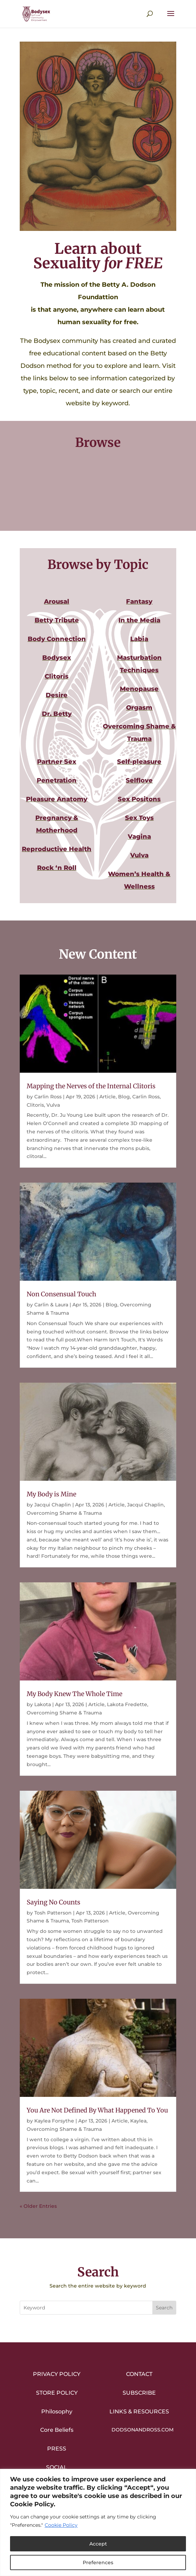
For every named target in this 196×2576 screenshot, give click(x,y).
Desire (57, 695)
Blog (124, 1096)
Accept (98, 2544)
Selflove (139, 780)
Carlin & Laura (51, 1305)
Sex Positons (139, 799)
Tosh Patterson (53, 1913)
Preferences (98, 2562)
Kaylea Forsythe (54, 2121)
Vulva (139, 855)
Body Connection (57, 639)
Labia (139, 639)
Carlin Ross (48, 1096)
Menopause (139, 689)
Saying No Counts (53, 1902)
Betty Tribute (57, 620)
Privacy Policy (56, 2374)
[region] (98, 2522)
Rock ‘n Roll (57, 868)
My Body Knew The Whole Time (74, 1694)
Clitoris (57, 676)
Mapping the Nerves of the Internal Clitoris (91, 1086)
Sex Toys (139, 818)
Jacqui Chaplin (52, 1505)
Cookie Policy (61, 2525)
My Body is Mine (51, 1494)
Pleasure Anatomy (56, 799)
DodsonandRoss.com (142, 2430)
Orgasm (139, 707)
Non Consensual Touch (61, 1294)
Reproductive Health (56, 849)
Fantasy (139, 601)
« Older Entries (38, 2206)
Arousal (56, 601)
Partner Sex (56, 762)
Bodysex (56, 658)
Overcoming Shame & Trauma (64, 1513)
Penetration (57, 780)
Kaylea (138, 2121)
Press (56, 2448)
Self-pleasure (139, 762)
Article (107, 1096)
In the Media (139, 620)
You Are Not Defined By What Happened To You (97, 2110)
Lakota (42, 1704)
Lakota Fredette (127, 1704)
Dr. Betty (57, 714)
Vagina (139, 836)
